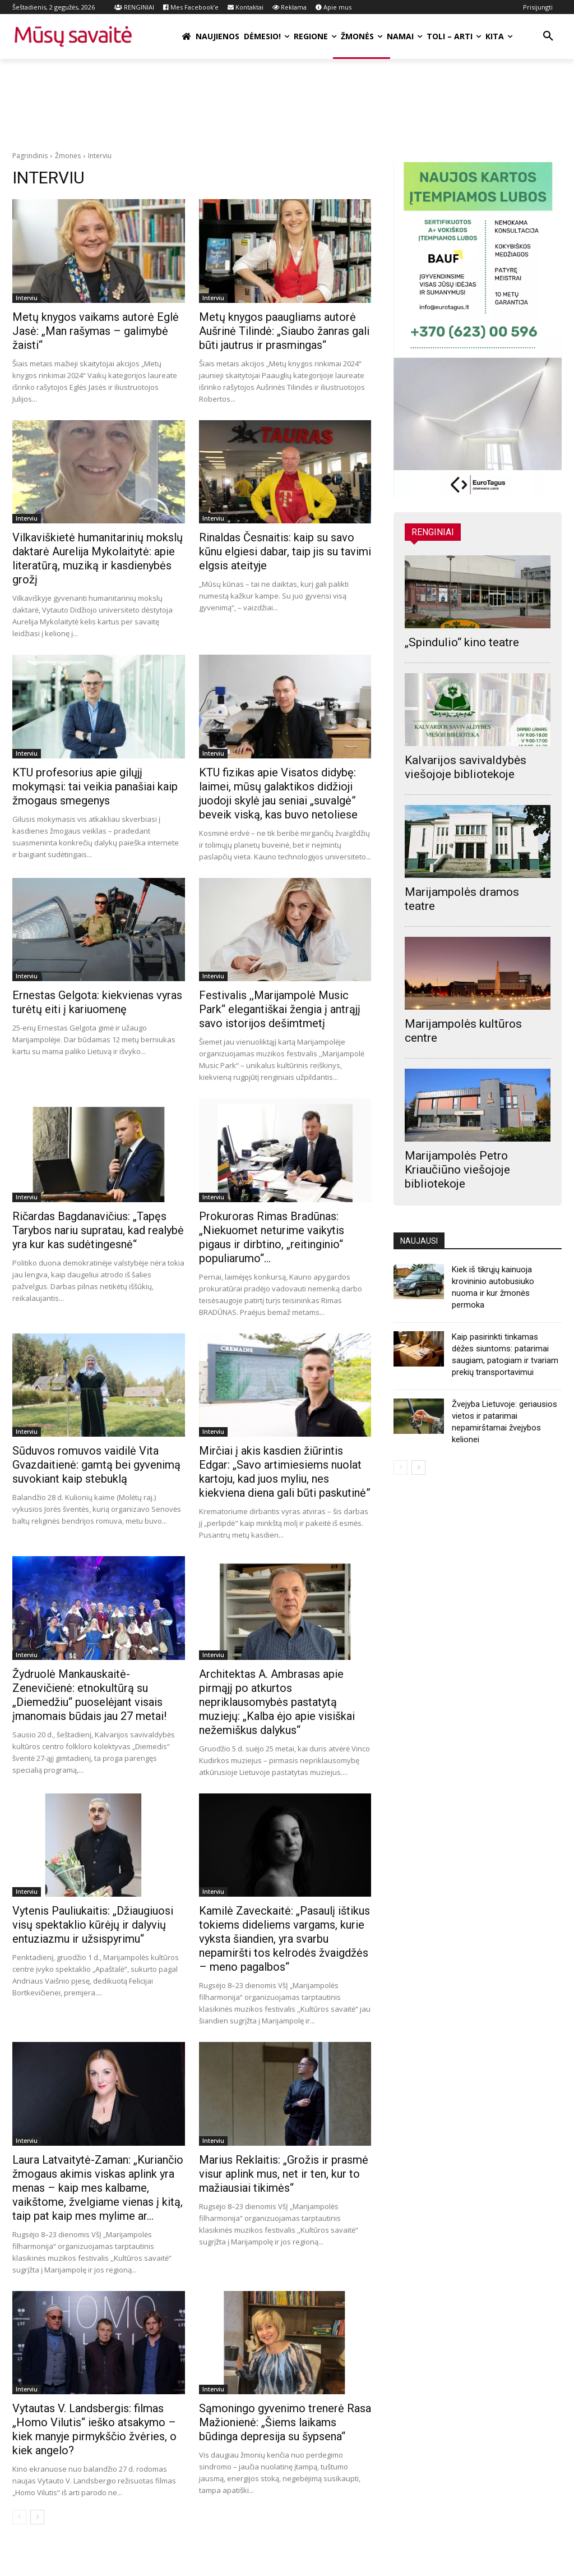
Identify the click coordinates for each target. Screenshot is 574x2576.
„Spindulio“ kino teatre (462, 642)
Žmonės (68, 155)
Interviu (27, 298)
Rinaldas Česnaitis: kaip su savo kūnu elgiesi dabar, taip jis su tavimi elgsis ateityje (285, 551)
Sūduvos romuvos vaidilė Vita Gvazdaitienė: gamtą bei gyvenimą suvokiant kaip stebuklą (96, 1464)
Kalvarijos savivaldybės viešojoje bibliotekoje (465, 767)
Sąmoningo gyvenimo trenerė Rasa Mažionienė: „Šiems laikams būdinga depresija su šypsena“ (285, 2422)
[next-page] (37, 2517)
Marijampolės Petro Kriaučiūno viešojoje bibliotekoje (457, 1169)
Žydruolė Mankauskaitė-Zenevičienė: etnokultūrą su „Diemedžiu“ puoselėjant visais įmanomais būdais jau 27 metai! (89, 1695)
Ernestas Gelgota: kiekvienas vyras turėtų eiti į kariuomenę (97, 1002)
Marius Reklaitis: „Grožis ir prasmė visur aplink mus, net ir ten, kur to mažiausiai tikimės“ (283, 2174)
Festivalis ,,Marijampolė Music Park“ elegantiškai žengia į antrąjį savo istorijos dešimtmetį (279, 1009)
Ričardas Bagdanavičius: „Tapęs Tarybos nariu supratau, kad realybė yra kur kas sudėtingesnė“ (98, 1230)
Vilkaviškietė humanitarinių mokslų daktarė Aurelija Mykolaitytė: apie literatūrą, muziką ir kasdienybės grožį (97, 558)
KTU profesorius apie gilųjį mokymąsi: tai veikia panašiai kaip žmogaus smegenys (95, 786)
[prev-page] (19, 2517)
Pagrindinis (30, 155)
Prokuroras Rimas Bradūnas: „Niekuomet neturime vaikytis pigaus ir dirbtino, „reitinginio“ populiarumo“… (271, 1237)
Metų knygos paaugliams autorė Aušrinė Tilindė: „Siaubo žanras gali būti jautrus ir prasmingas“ (284, 331)
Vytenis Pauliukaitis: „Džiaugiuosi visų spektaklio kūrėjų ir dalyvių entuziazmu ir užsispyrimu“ (92, 1924)
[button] (548, 36)
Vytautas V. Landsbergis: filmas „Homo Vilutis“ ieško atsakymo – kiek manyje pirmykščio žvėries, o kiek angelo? (94, 2429)
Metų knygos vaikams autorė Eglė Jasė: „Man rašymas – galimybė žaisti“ (95, 331)
